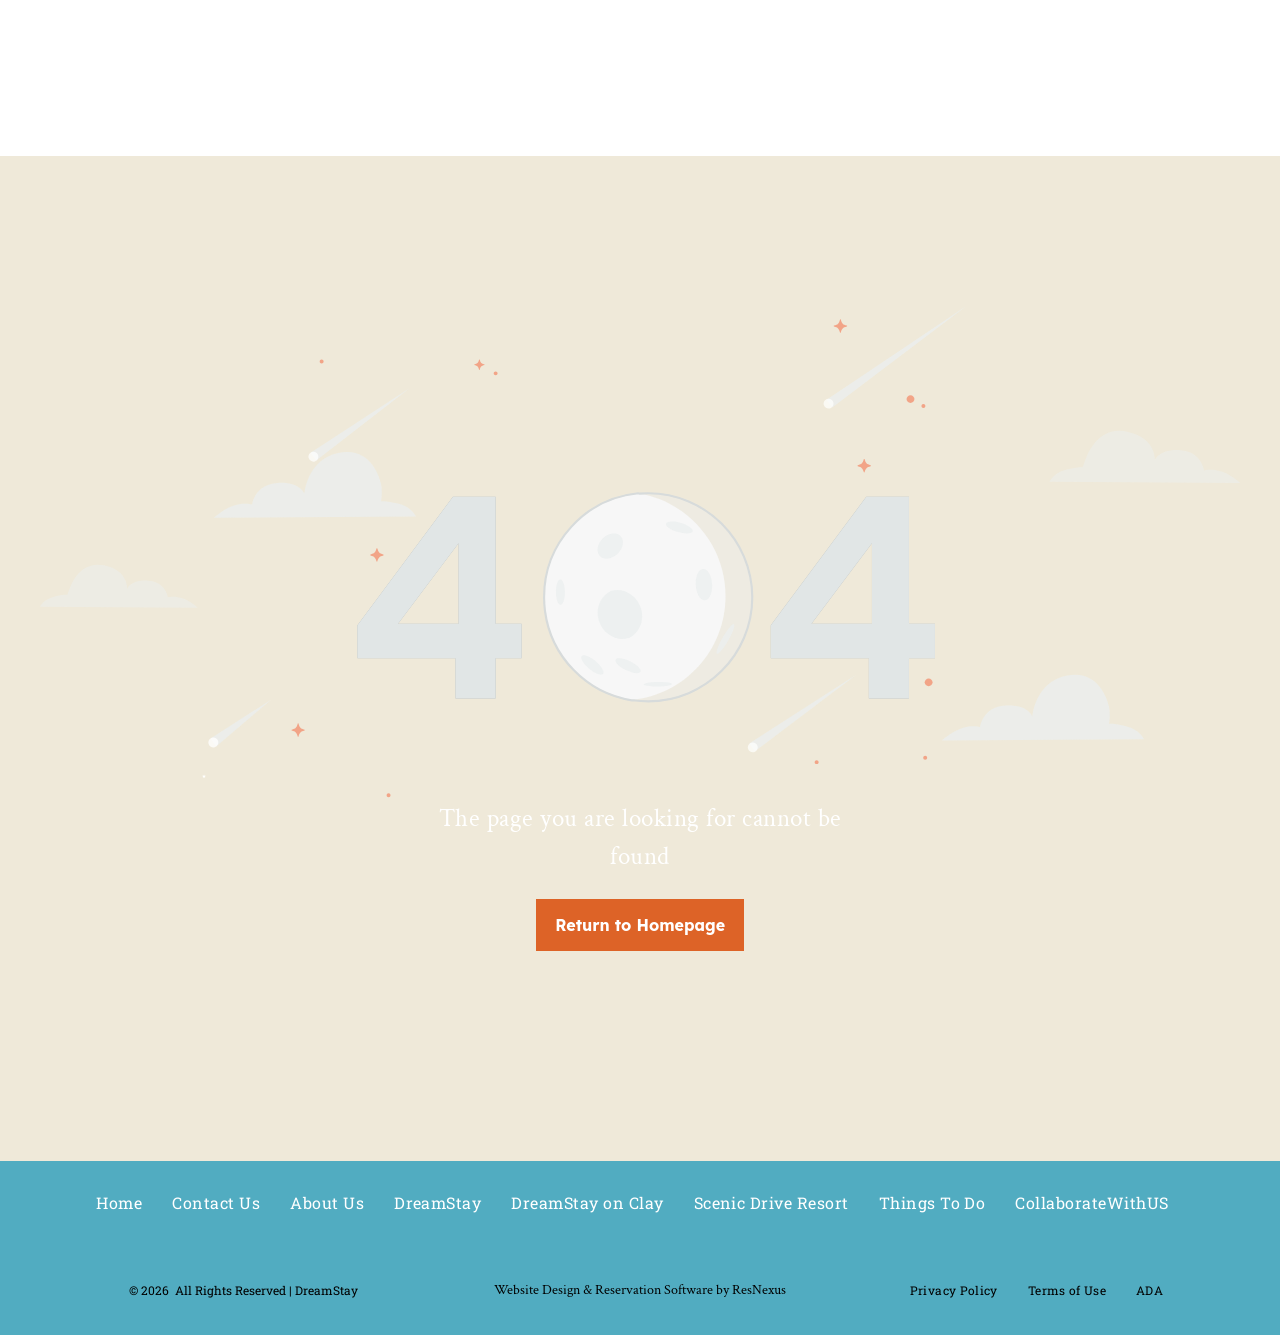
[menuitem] (119, 1203)
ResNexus (759, 1290)
